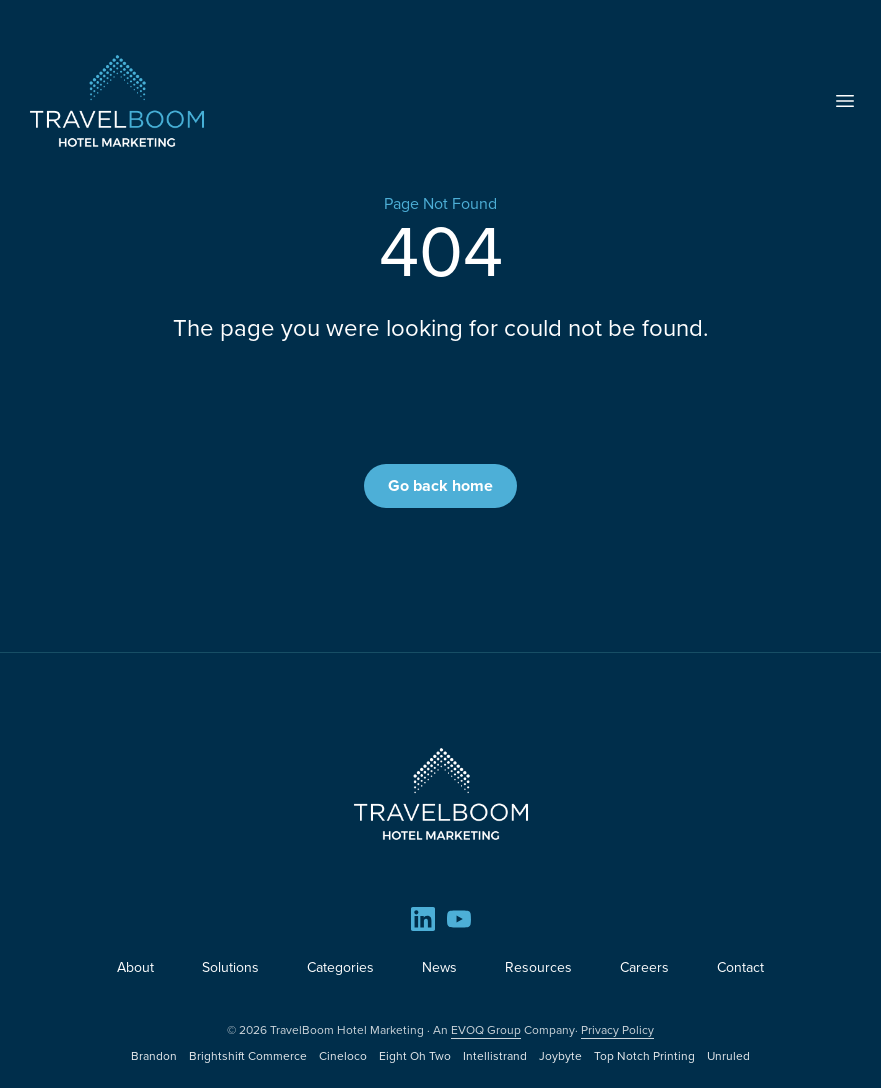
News (439, 967)
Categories (340, 967)
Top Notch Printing (644, 1056)
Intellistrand (495, 1056)
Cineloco (343, 1056)
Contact (740, 967)
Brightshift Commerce (248, 1056)
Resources (538, 967)
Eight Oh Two (415, 1056)
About (135, 967)
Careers (644, 967)
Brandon (154, 1056)
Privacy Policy (617, 1030)
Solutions (230, 967)
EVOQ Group (486, 1030)
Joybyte (560, 1056)
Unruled (728, 1056)
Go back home (440, 485)
